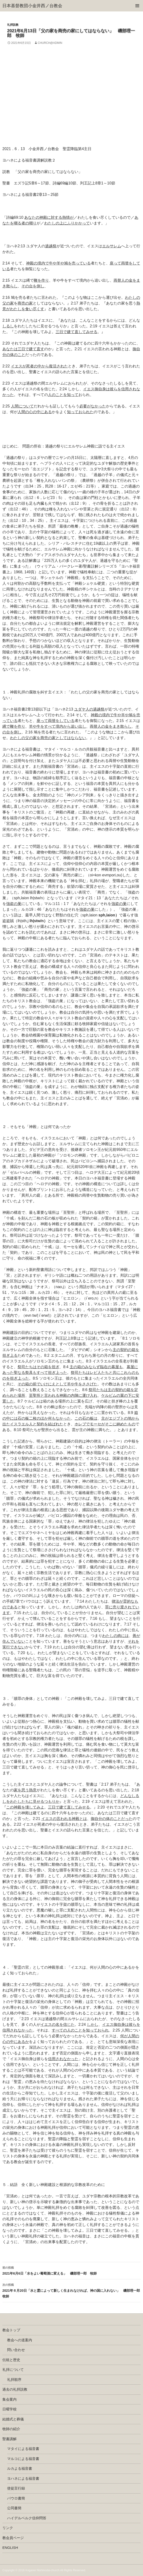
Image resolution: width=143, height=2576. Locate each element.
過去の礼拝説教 (14, 2389)
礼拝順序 (14, 2380)
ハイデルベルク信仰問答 (26, 2518)
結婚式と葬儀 (13, 2419)
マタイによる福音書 (23, 2449)
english (10, 2548)
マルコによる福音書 (23, 2459)
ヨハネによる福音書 (23, 2478)
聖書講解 (9, 2439)
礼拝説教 (13, 24)
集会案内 (9, 2399)
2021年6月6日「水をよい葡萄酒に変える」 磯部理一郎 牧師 (71, 2270)
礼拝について (13, 2370)
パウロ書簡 (16, 2498)
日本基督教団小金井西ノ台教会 (32, 5)
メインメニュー (137, 5)
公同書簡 (14, 2508)
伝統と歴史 (11, 2360)
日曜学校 (9, 2409)
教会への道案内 (19, 2340)
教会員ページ (13, 2538)
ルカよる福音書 (19, 2468)
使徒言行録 (16, 2488)
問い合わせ (16, 2350)
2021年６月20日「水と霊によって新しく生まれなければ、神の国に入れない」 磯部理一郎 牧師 (71, 2290)
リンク (7, 2528)
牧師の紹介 (11, 2429)
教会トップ (11, 2330)
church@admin (50, 43)
